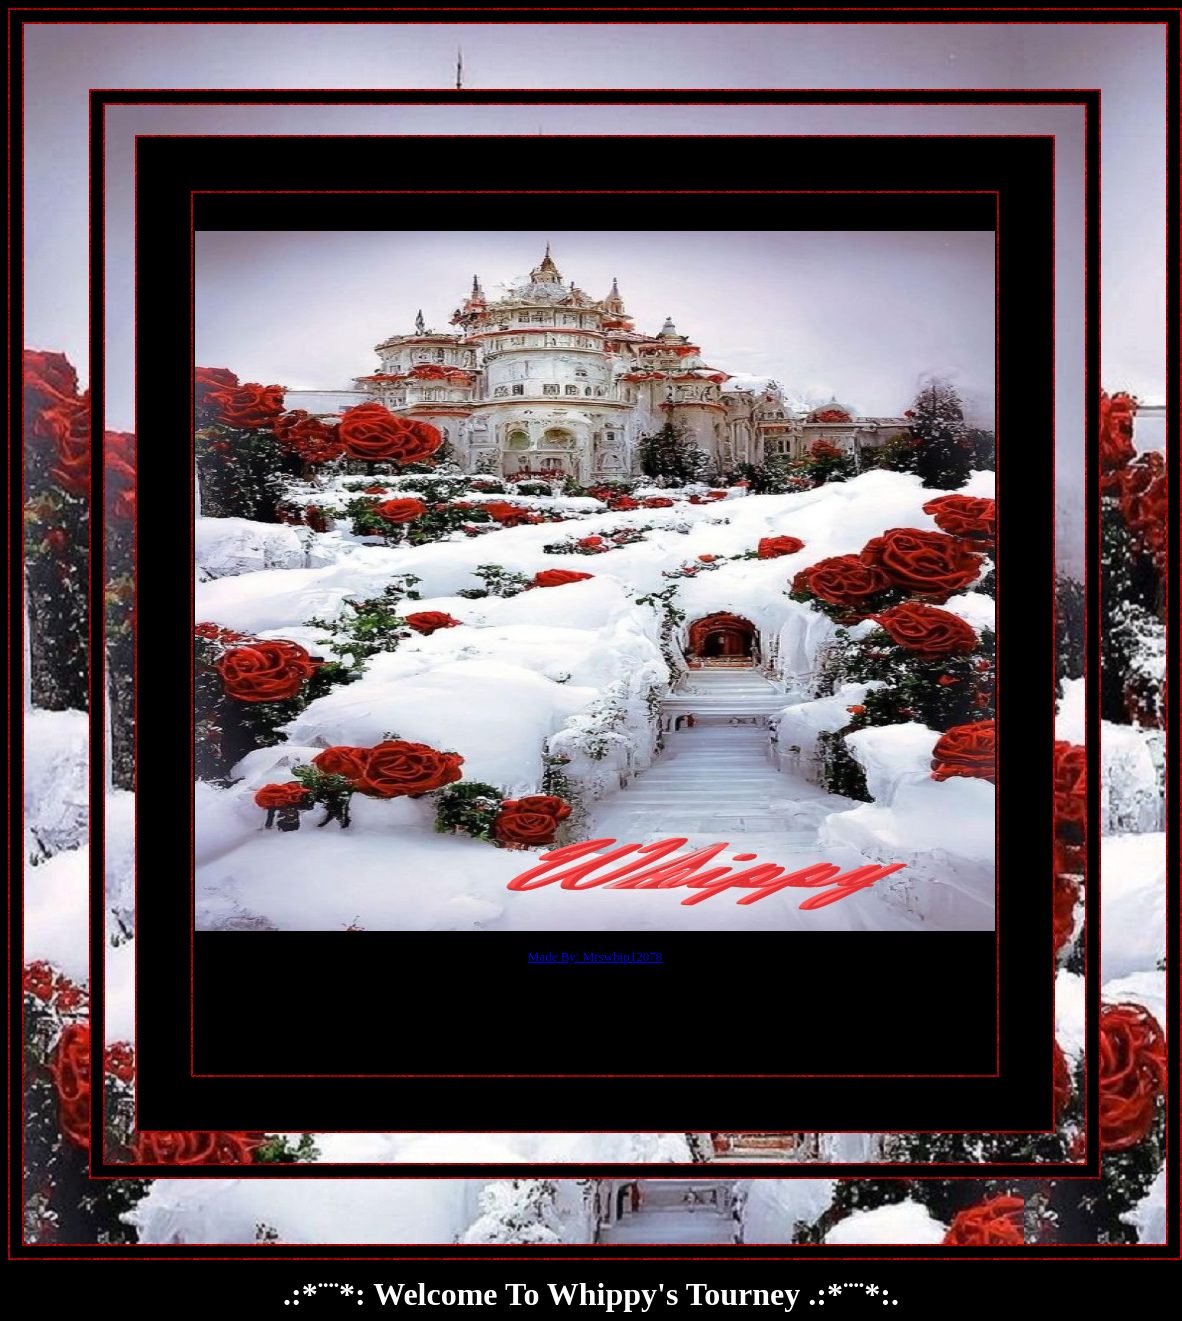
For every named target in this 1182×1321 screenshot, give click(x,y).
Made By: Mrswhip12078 (595, 956)
